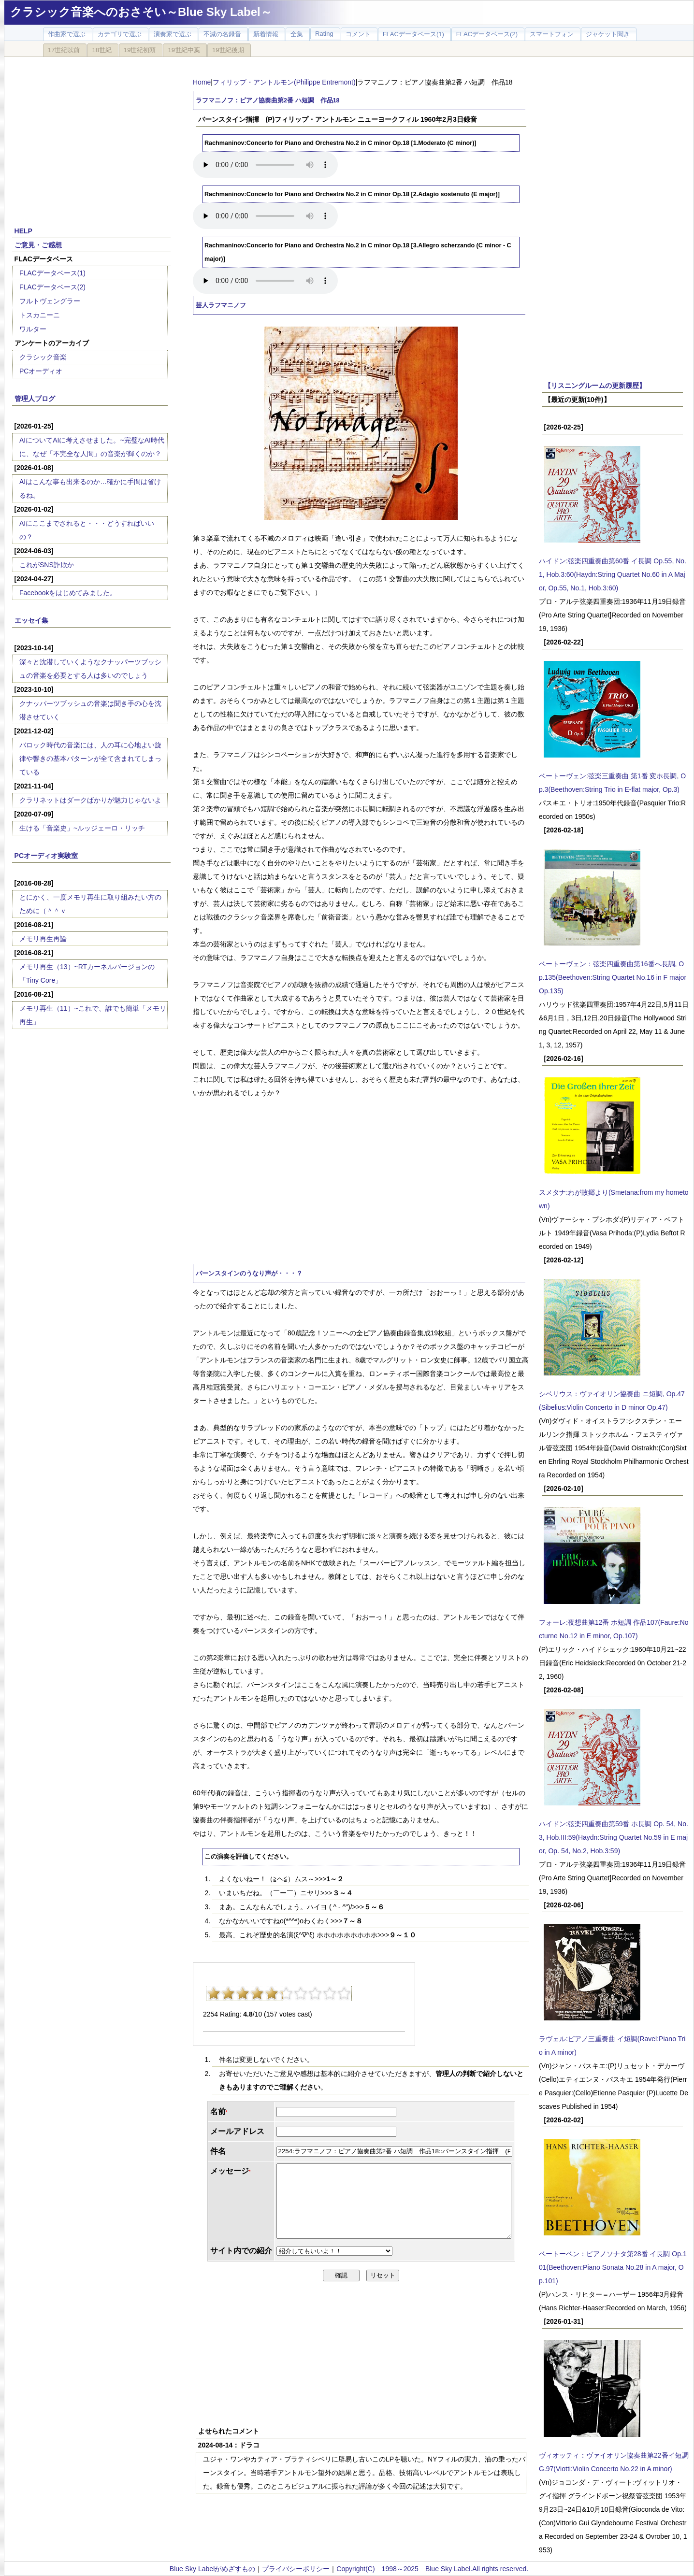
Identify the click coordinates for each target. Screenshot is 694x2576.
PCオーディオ (40, 371)
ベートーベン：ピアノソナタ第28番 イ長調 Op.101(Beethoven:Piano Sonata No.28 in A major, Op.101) (613, 2267)
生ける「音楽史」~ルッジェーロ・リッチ (82, 828)
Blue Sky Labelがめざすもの (212, 2569)
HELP (23, 231)
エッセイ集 (31, 620)
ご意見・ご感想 (38, 245)
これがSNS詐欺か (46, 565)
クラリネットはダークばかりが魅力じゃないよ (90, 800)
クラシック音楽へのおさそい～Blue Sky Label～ (141, 11)
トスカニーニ (39, 315)
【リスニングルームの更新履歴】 (595, 385)
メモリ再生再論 (43, 939)
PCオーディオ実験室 (46, 855)
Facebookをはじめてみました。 (67, 593)
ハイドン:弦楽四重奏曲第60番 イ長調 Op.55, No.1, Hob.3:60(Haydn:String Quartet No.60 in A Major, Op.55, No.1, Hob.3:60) (612, 574)
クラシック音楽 (43, 357)
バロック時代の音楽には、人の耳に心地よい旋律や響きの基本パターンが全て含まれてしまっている (90, 758)
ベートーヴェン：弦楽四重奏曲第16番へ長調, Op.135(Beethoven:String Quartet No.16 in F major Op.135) (612, 977)
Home (202, 82)
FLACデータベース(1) (52, 273)
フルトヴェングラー (49, 301)
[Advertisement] (91, 136)
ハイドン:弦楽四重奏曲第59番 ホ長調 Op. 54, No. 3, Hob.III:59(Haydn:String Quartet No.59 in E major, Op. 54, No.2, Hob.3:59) (613, 1837)
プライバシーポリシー (296, 2569)
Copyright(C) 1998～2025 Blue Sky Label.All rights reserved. (432, 2569)
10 (344, 1993)
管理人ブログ (34, 398)
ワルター (32, 329)
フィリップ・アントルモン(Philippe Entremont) (284, 82)
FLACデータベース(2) (52, 287)
